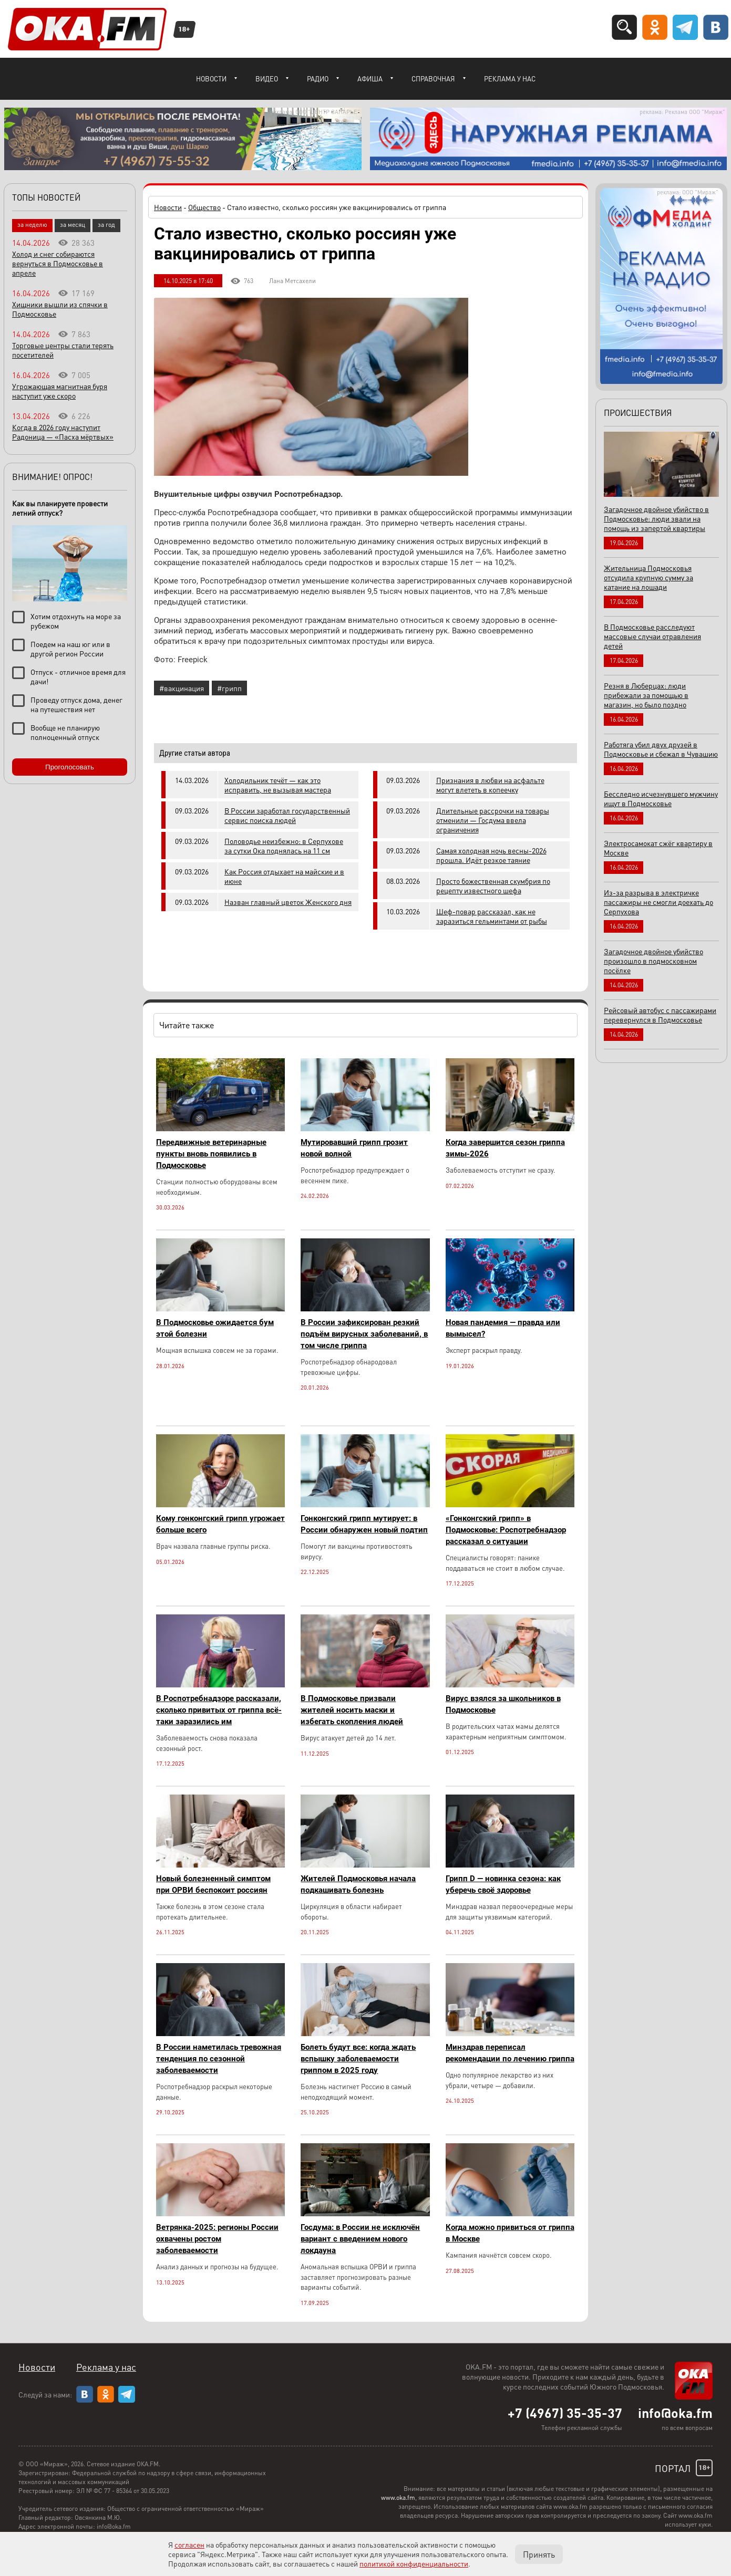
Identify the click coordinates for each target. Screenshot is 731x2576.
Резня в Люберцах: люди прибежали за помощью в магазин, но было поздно (646, 695)
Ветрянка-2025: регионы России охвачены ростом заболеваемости (217, 2239)
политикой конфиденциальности (413, 2563)
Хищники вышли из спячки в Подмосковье (60, 308)
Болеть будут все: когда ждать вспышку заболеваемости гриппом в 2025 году (358, 2058)
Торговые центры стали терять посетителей (63, 349)
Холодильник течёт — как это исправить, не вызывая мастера (277, 784)
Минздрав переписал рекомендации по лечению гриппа (510, 2052)
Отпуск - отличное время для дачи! (78, 676)
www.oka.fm (398, 2497)
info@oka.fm (675, 2412)
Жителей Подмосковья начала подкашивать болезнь (358, 1884)
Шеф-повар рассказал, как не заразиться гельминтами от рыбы (491, 915)
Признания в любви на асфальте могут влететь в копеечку (490, 784)
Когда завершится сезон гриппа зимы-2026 (505, 1148)
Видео (266, 78)
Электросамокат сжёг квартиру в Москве (658, 847)
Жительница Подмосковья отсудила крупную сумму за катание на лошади (648, 577)
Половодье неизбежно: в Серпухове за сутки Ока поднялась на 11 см (283, 845)
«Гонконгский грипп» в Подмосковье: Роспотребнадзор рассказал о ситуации (506, 1530)
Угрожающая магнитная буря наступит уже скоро (59, 390)
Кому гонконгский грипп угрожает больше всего (220, 1524)
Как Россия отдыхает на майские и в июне (284, 876)
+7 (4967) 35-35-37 (565, 2412)
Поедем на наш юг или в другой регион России (70, 648)
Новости (211, 78)
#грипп (229, 688)
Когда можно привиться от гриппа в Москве (510, 2233)
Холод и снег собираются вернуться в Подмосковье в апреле (57, 263)
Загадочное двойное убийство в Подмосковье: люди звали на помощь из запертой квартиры (656, 518)
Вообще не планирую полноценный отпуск (65, 732)
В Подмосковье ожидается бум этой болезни (215, 1328)
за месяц (72, 224)
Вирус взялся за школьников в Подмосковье (503, 1704)
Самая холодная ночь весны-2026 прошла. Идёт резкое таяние (491, 855)
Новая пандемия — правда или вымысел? (503, 1328)
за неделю (32, 224)
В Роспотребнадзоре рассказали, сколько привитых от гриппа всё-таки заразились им (219, 1710)
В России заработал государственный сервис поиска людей (287, 815)
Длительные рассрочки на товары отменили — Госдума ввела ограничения (492, 820)
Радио (317, 78)
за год (106, 224)
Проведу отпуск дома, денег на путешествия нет (76, 704)
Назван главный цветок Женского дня (288, 901)
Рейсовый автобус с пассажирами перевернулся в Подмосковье (660, 1014)
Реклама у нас (510, 78)
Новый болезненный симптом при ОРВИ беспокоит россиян (213, 1884)
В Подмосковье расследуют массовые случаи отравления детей (652, 636)
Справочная (433, 78)
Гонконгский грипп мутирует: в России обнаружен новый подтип (364, 1524)
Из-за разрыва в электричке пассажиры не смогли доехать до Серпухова (658, 902)
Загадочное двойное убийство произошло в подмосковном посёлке (653, 960)
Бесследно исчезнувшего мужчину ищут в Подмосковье (661, 798)
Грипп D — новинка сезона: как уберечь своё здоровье (503, 1884)
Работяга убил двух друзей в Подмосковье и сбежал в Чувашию (661, 748)
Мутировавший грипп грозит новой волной (354, 1148)
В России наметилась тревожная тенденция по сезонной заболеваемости (218, 2058)
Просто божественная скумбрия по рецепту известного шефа (493, 885)
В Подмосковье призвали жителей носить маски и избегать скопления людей (352, 1710)
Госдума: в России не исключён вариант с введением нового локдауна (360, 2239)
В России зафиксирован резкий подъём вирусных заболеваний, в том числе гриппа (364, 1334)
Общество (204, 207)
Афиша (370, 78)
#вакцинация (181, 688)
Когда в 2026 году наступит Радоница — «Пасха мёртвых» (63, 431)
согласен (189, 2544)
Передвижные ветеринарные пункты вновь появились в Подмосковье (211, 1154)
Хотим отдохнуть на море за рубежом (75, 620)
